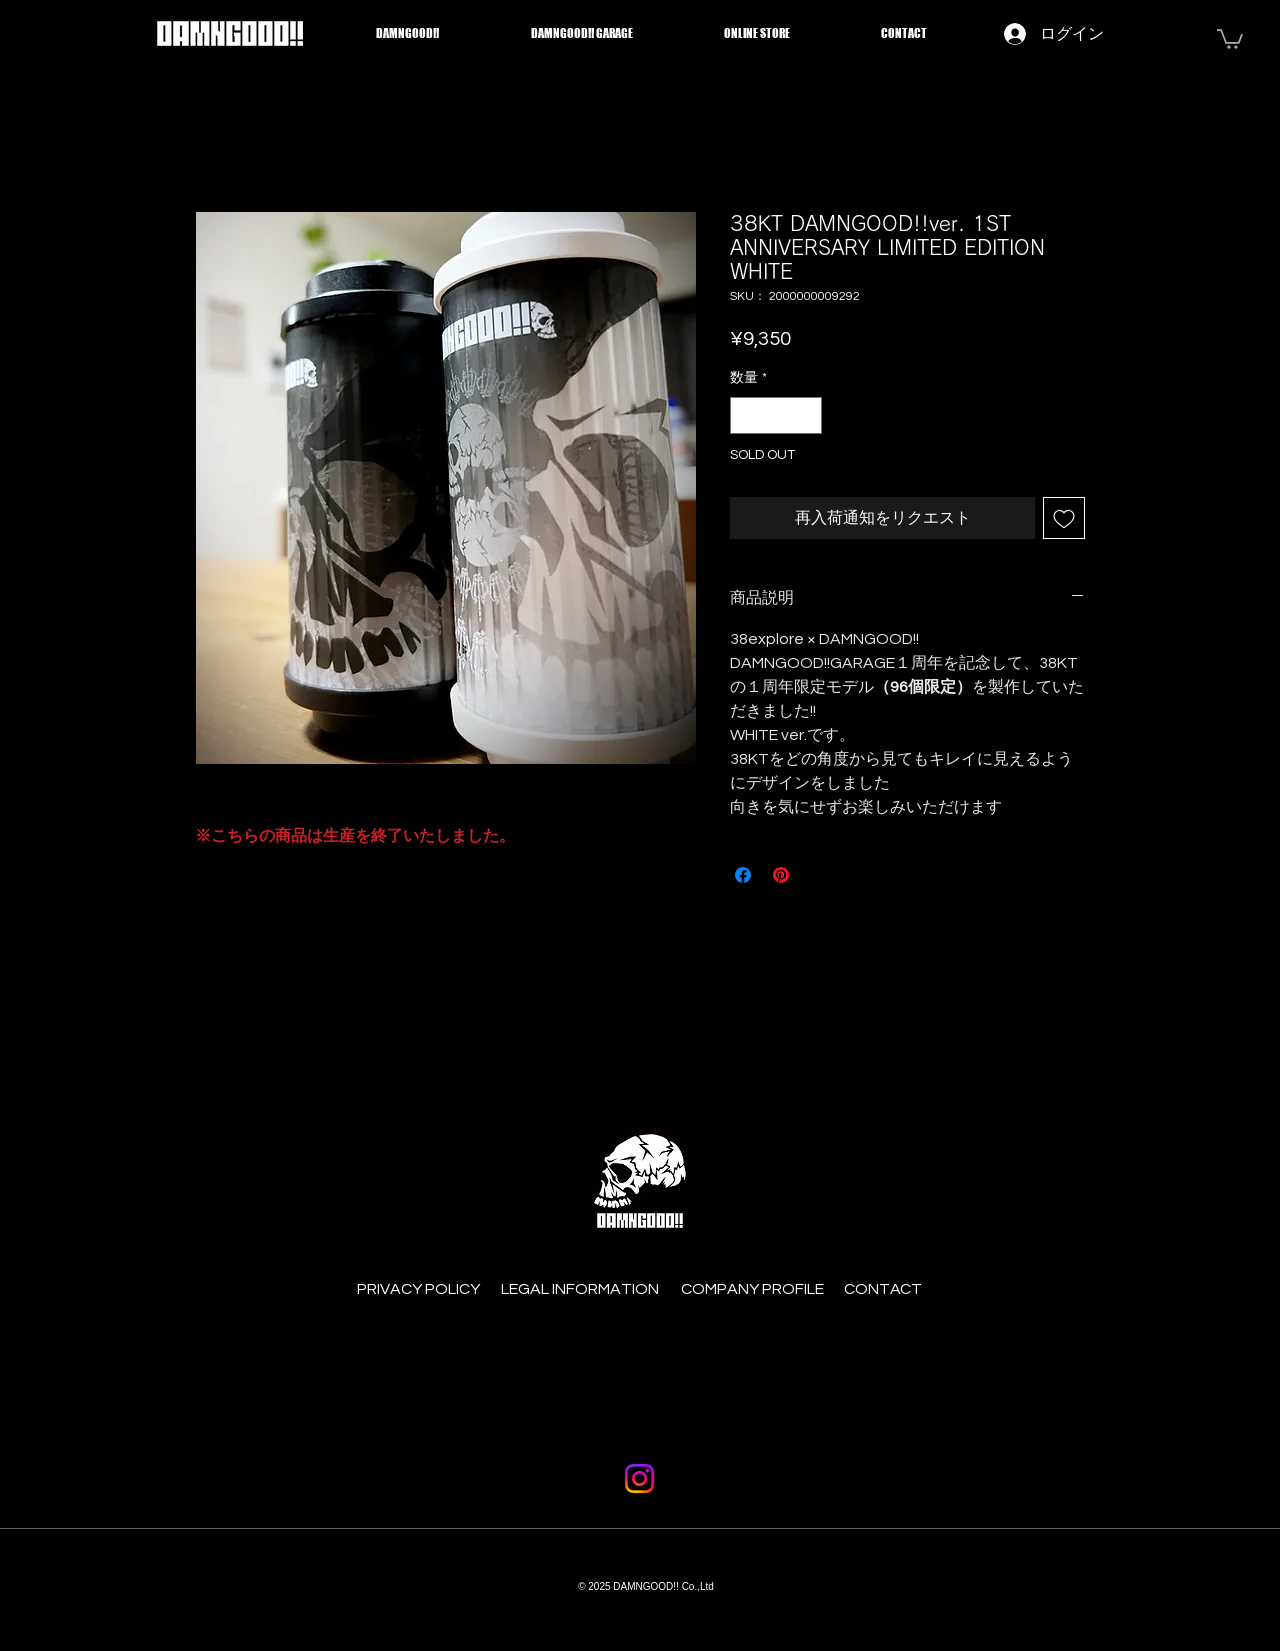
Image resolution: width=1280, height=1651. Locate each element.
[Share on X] (819, 875)
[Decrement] (745, 415)
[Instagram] (639, 1478)
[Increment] (806, 415)
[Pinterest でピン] (781, 875)
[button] (1230, 38)
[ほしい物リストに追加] (1064, 518)
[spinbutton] (776, 415)
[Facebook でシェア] (743, 875)
